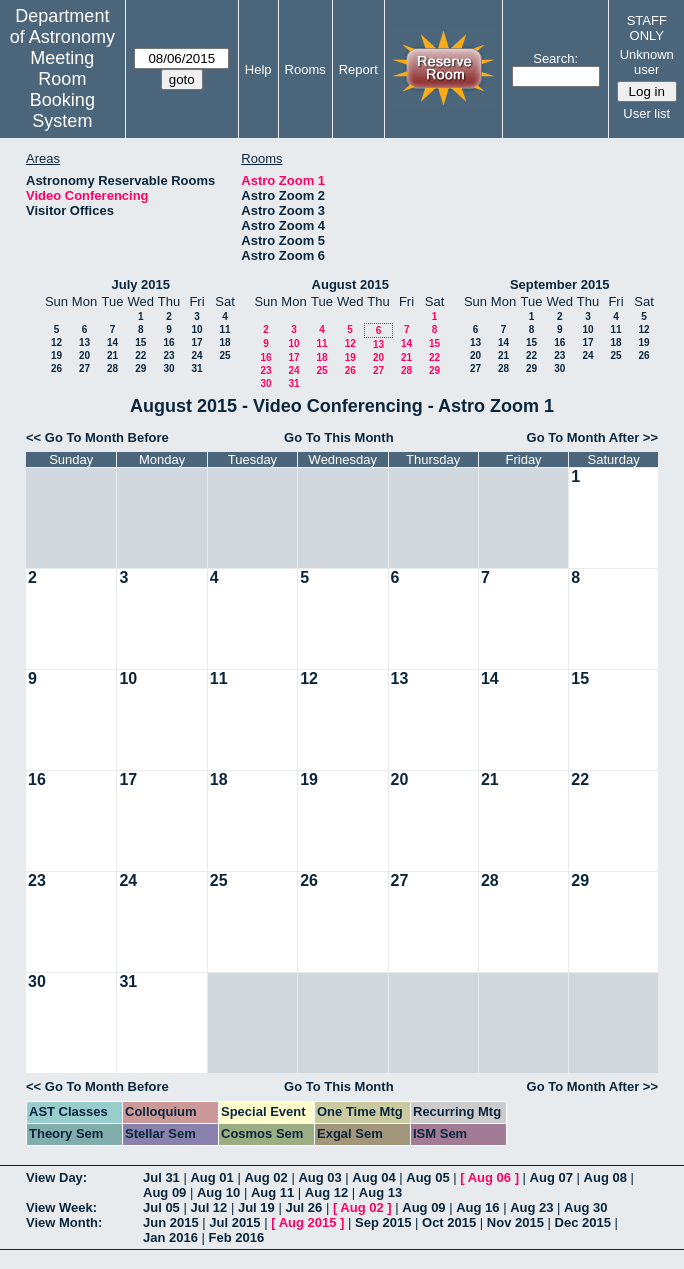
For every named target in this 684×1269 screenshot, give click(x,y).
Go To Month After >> (592, 437)
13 (84, 342)
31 (196, 368)
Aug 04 (373, 1177)
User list (646, 113)
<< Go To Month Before (97, 437)
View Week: (61, 1207)
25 (224, 355)
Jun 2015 (171, 1222)
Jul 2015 (234, 1222)
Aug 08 (605, 1177)
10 (196, 329)
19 (56, 355)
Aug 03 (319, 1177)
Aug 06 (489, 1177)
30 (168, 368)
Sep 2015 (383, 1222)
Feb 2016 (237, 1237)
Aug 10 (218, 1192)
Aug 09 (164, 1192)
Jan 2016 (170, 1237)
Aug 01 (211, 1177)
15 (140, 342)
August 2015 (350, 284)
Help (258, 69)
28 (112, 368)
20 (84, 355)
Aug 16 (477, 1207)
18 (224, 342)
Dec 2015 (583, 1222)
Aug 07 (551, 1177)
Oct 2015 (449, 1222)
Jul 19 (256, 1207)
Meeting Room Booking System (62, 89)
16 (168, 342)
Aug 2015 (308, 1222)
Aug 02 (265, 1177)
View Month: (64, 1222)
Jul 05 (161, 1207)
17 (196, 342)
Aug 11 (272, 1192)
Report (358, 69)
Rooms (305, 69)
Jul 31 (161, 1177)
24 (196, 355)
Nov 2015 (515, 1222)
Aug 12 (326, 1192)
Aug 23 (531, 1207)
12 (56, 342)
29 (140, 368)
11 (224, 329)
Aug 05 (427, 1177)
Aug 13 (380, 1192)
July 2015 (140, 284)
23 (168, 355)
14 (112, 342)
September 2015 (560, 284)
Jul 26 (303, 1207)
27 (84, 368)
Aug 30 (585, 1207)
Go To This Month (339, 437)
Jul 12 (208, 1207)
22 (140, 355)
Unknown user (647, 62)
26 (56, 368)
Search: (555, 58)
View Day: (56, 1177)
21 (112, 355)
